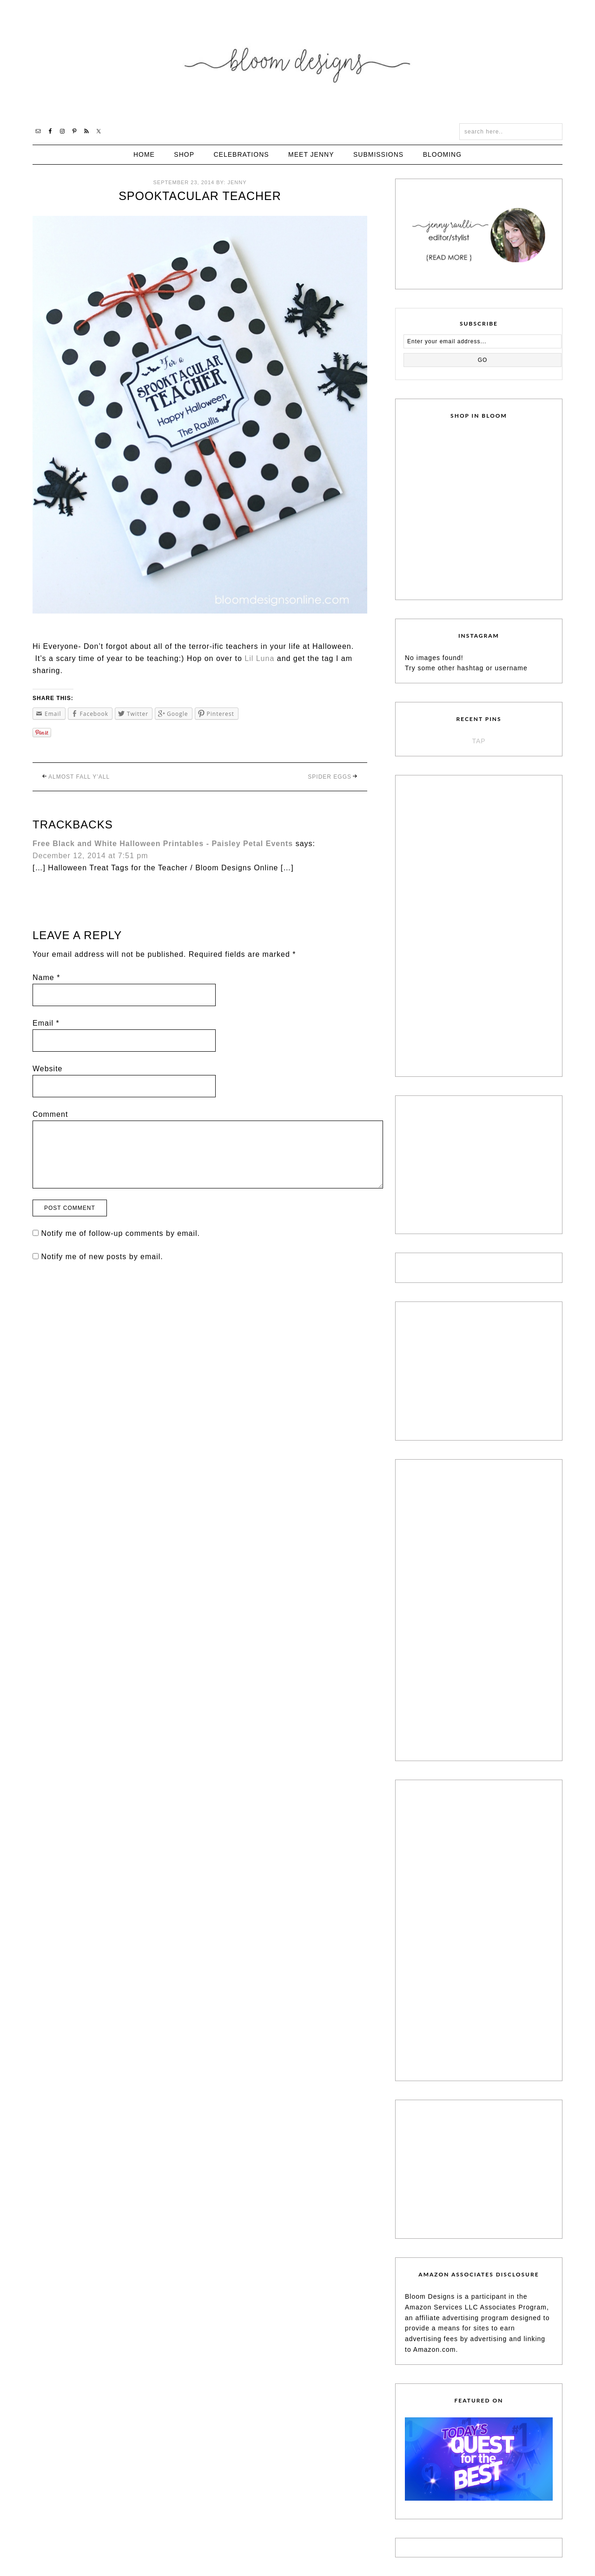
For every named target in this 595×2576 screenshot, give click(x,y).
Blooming (442, 154)
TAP (478, 741)
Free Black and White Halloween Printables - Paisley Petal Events (163, 844)
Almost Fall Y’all (79, 777)
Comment (50, 1114)
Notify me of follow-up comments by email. (120, 1233)
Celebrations (241, 154)
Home (144, 154)
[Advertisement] (474, 924)
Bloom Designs (297, 61)
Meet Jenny (311, 154)
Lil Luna (259, 658)
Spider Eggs (329, 777)
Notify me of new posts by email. (102, 1257)
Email (46, 1023)
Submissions (378, 154)
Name (46, 977)
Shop (184, 154)
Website (48, 1069)
